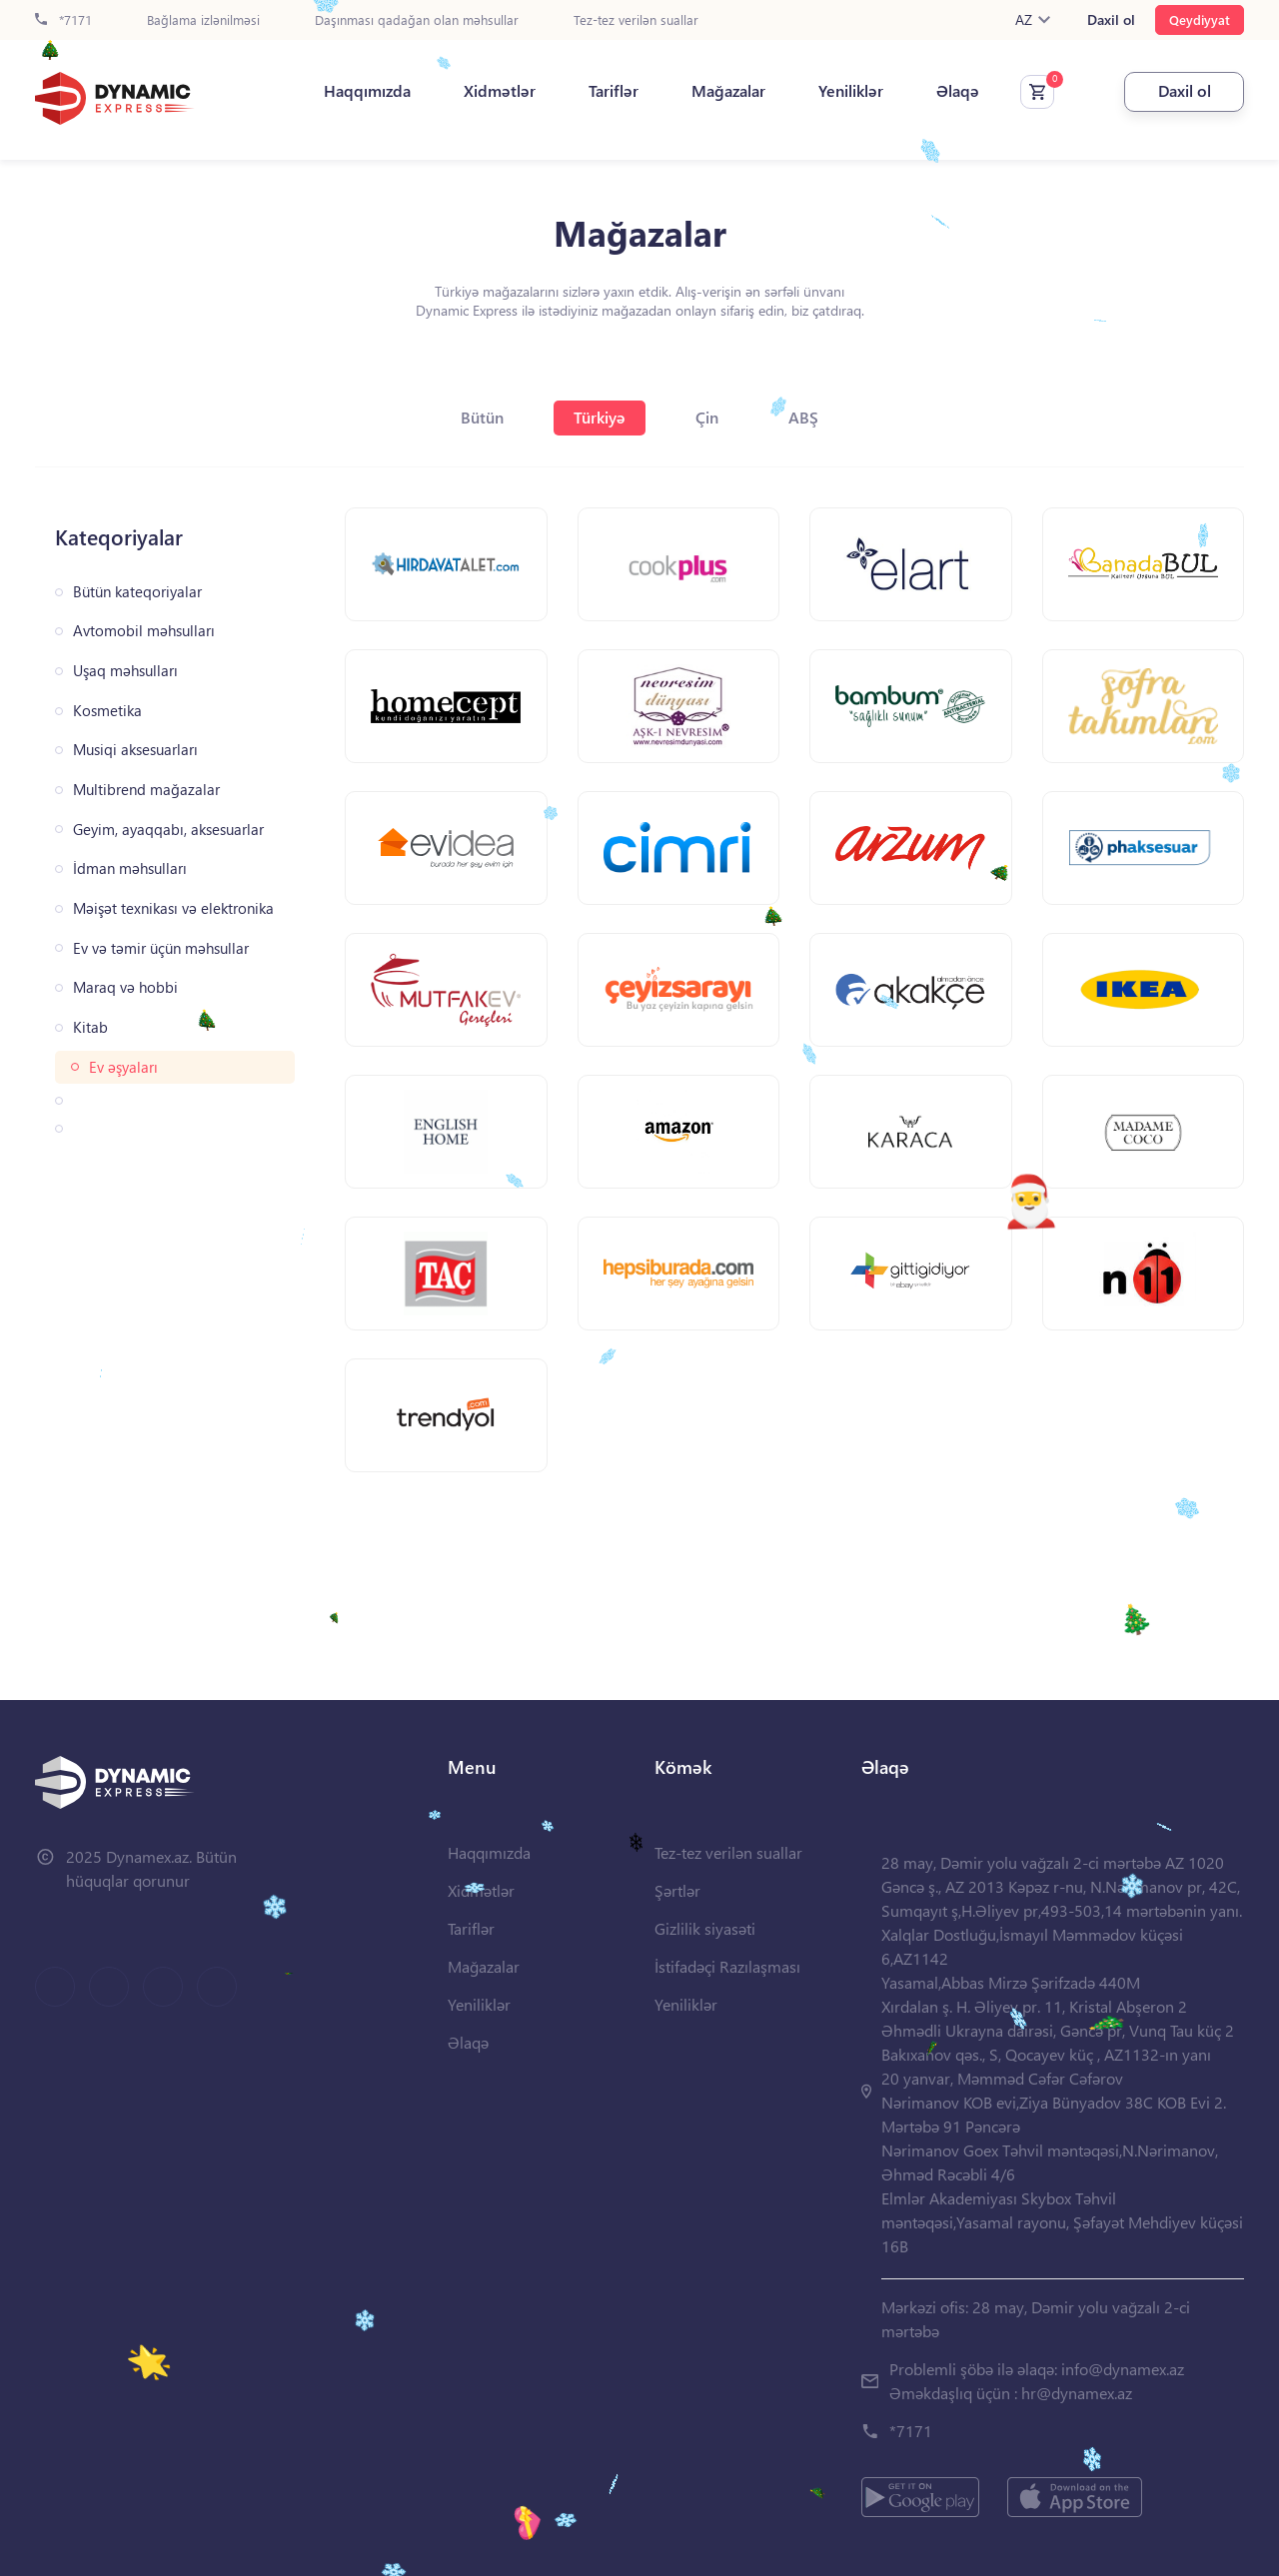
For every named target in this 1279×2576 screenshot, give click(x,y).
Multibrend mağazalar (146, 789)
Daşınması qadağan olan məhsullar (417, 20)
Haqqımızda (367, 91)
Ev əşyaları (123, 1067)
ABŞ (803, 417)
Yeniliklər (850, 91)
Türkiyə (600, 417)
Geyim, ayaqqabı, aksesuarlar (168, 829)
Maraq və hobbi (125, 987)
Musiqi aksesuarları (135, 749)
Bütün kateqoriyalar (137, 591)
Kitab (90, 1027)
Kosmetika (107, 710)
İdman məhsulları (130, 868)
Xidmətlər (500, 91)
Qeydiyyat (1199, 19)
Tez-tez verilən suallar (636, 20)
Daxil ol (1111, 20)
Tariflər (614, 91)
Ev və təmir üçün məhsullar (161, 948)
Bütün (482, 417)
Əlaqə (957, 91)
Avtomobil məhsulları (144, 630)
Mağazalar (728, 91)
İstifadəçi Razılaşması (727, 1966)
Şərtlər (677, 1890)
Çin (706, 417)
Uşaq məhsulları (125, 670)
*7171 (63, 20)
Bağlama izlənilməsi (203, 20)
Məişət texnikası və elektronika (173, 908)
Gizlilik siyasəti (704, 1928)
